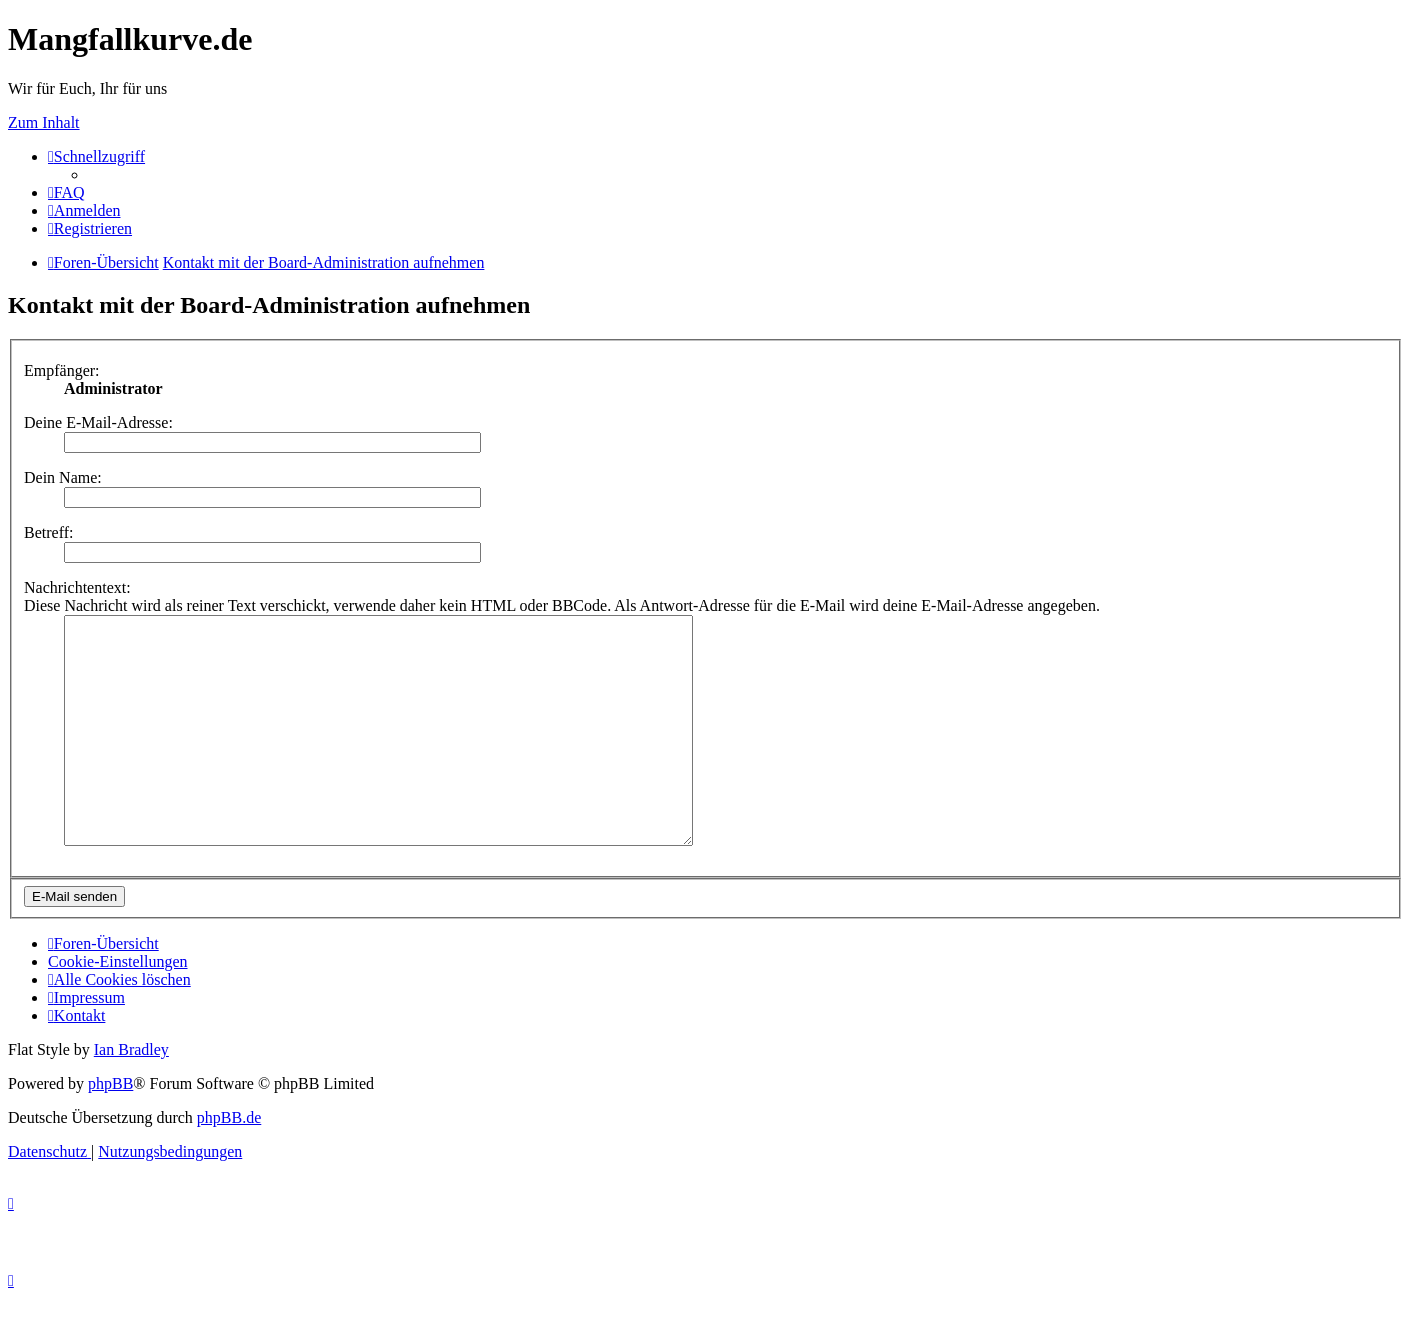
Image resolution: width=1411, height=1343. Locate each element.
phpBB (110, 1128)
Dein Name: (63, 477)
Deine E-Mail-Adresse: (98, 422)
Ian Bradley (131, 1094)
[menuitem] (66, 192)
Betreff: (48, 532)
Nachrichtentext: (77, 587)
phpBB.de (229, 1162)
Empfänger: (62, 370)
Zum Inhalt (44, 122)
